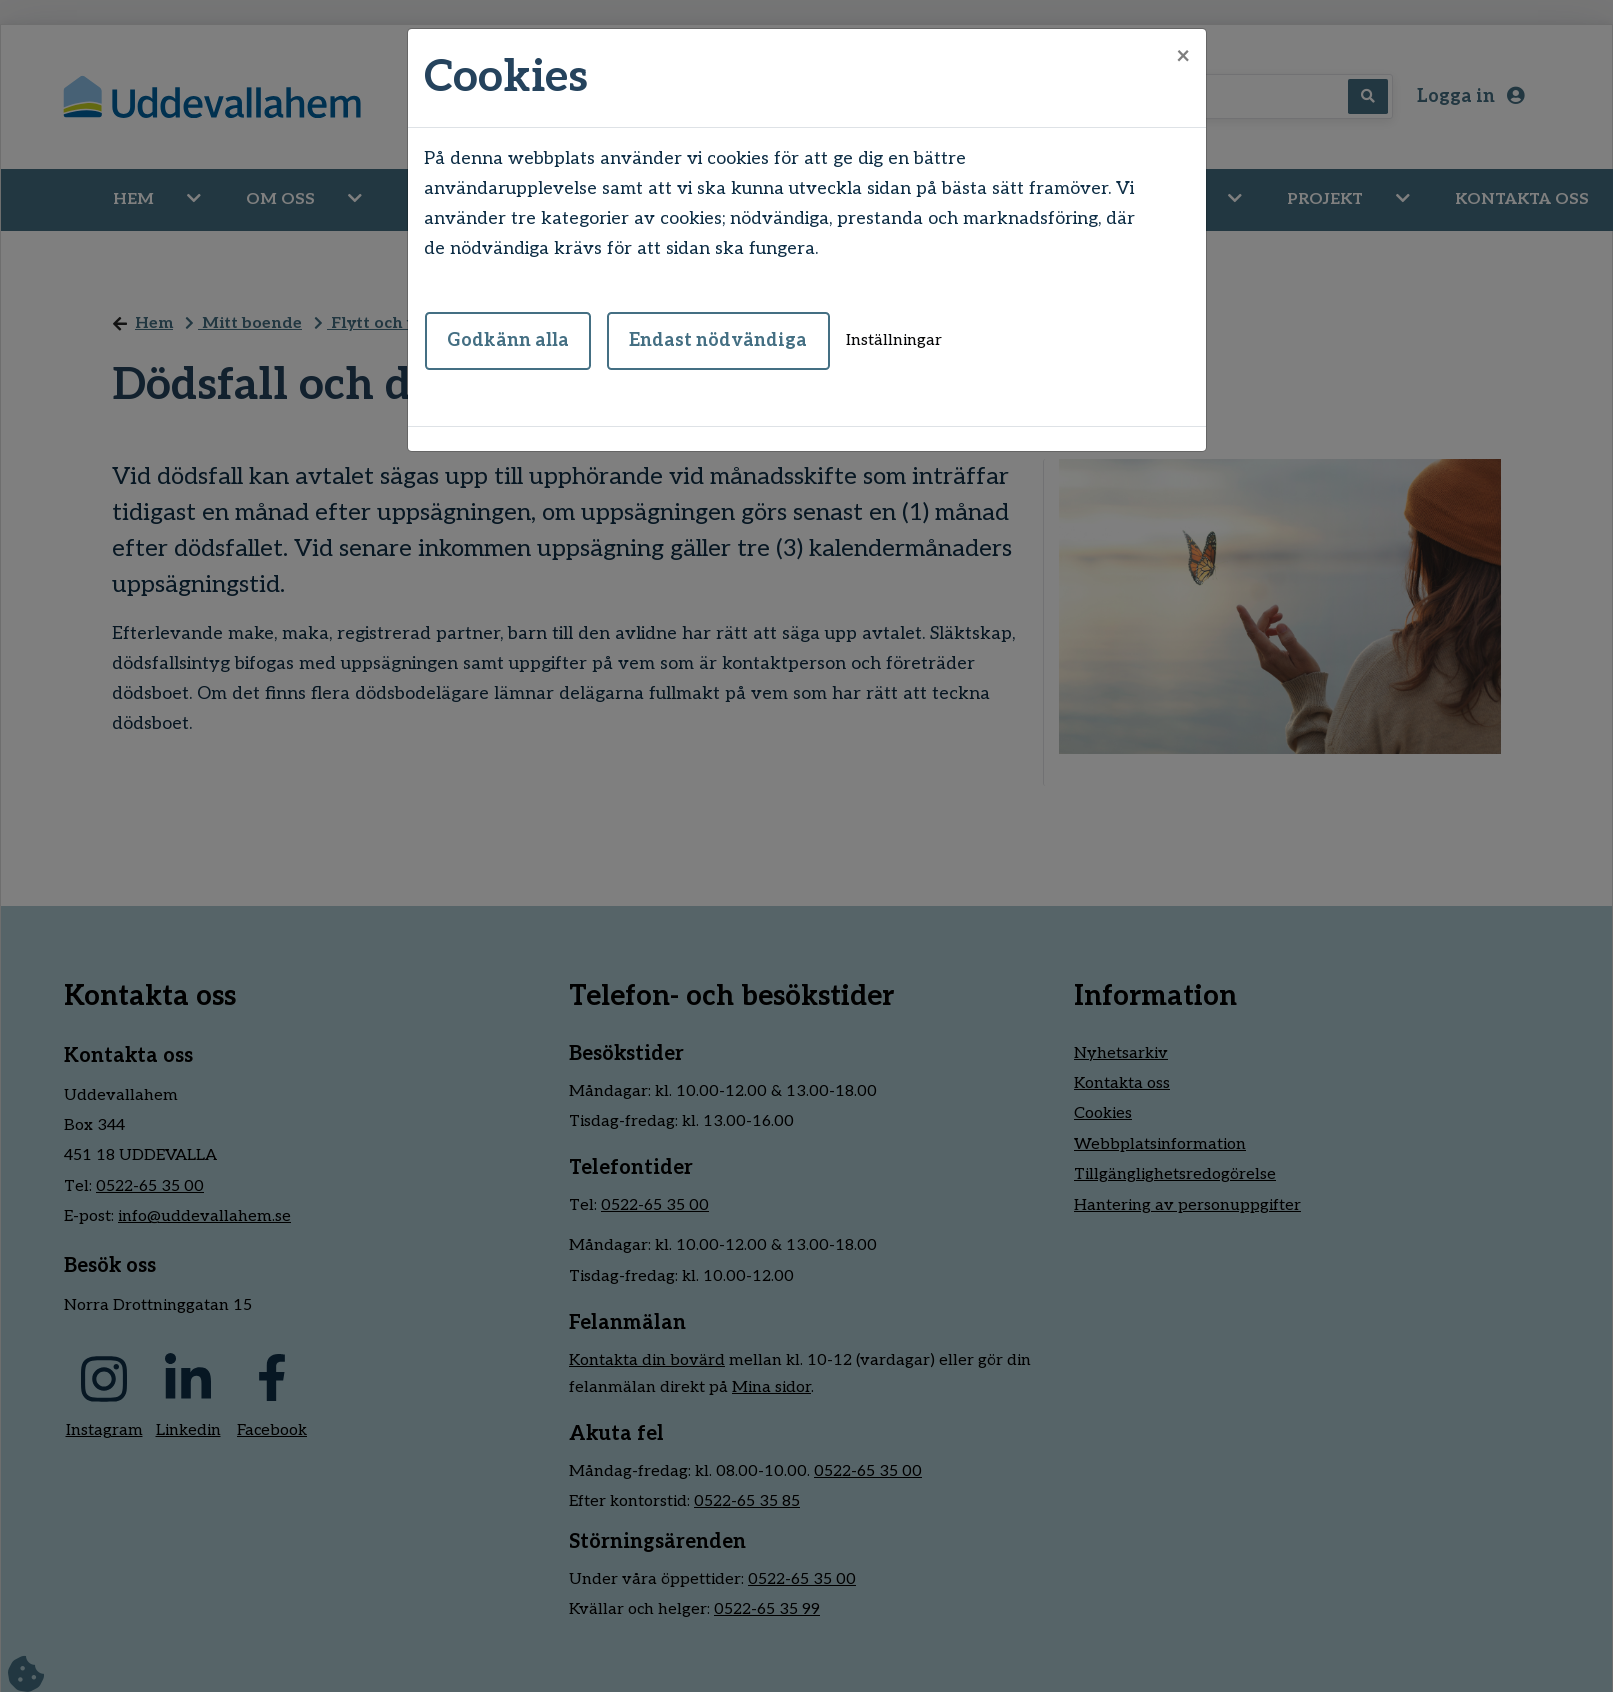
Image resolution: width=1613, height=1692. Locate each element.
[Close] (1183, 57)
